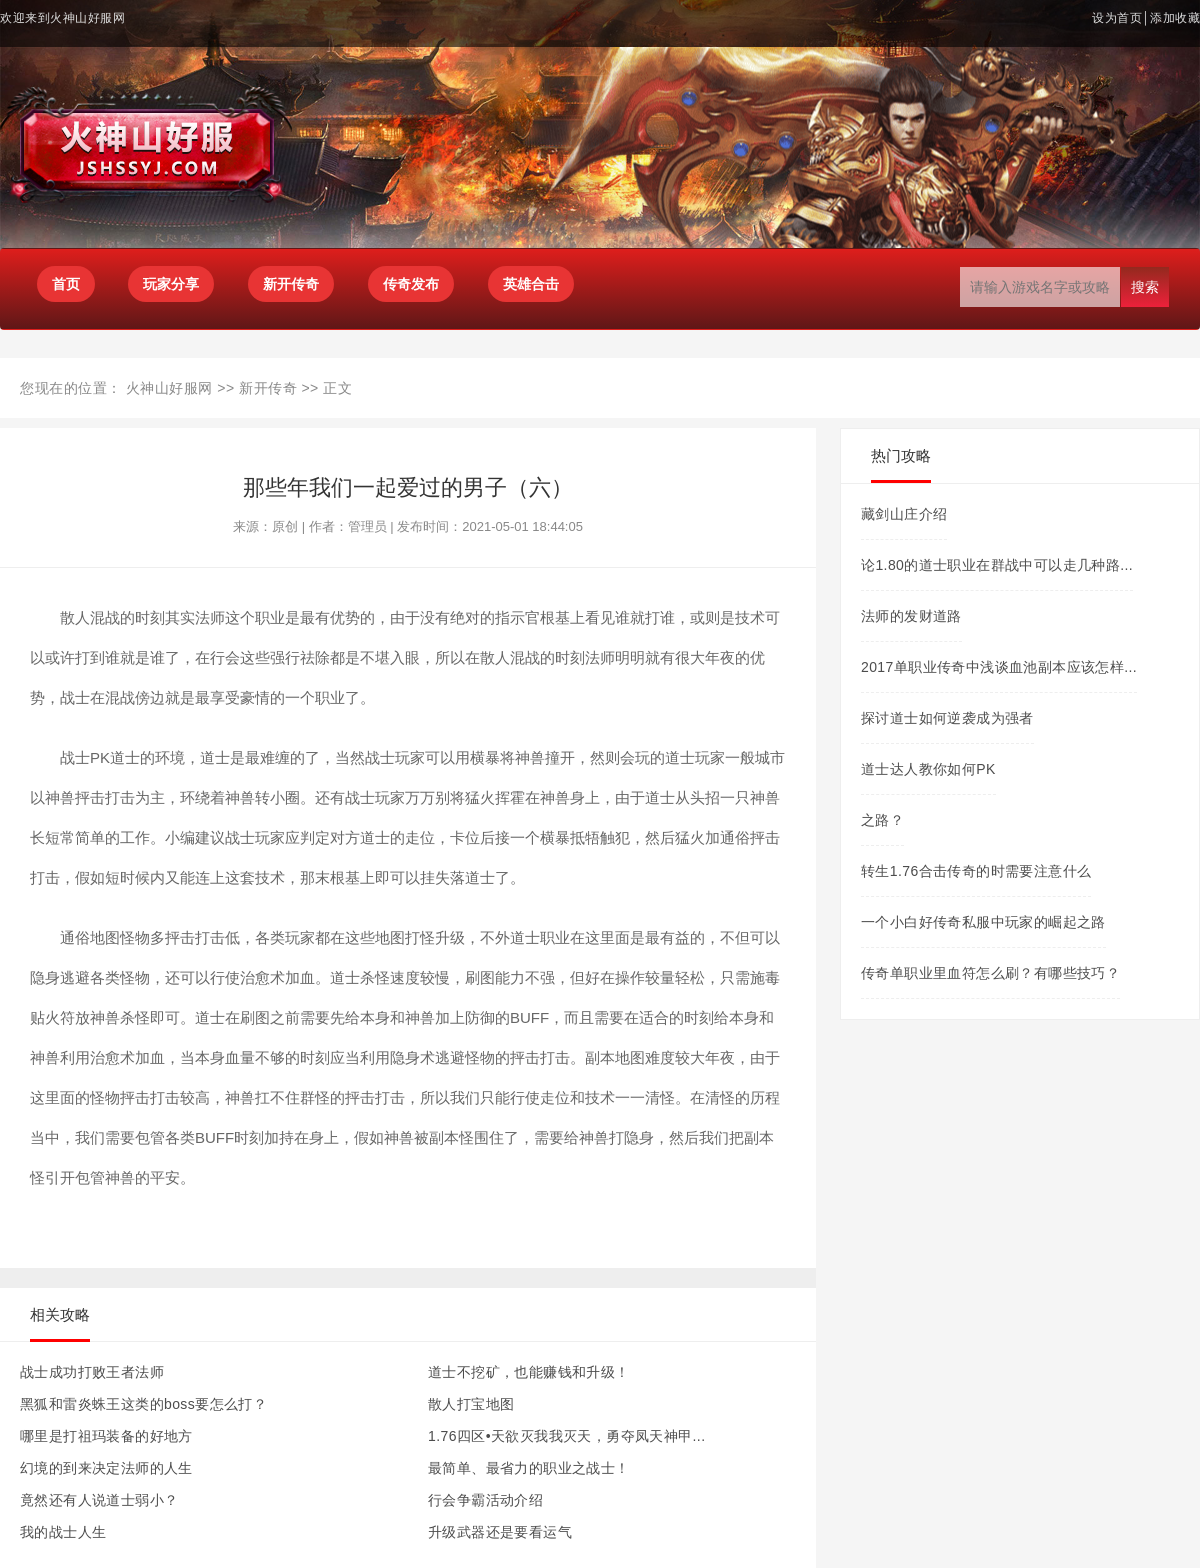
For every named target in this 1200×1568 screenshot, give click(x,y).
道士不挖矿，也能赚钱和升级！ (529, 1372)
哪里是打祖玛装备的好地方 (106, 1436)
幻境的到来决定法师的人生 (106, 1468)
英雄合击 (531, 284)
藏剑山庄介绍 (904, 514)
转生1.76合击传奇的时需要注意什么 (976, 871)
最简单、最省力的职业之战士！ (529, 1468)
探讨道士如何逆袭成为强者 (947, 718)
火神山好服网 (169, 388)
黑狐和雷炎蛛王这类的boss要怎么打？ (143, 1404)
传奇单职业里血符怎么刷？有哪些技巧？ (990, 973)
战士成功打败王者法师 (92, 1372)
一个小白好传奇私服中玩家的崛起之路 (983, 922)
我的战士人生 (63, 1532)
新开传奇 (268, 388)
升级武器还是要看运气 (500, 1532)
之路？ (882, 820)
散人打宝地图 (471, 1404)
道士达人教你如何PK (928, 769)
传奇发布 (411, 284)
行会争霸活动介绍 (485, 1500)
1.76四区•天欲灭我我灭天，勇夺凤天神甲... (566, 1436)
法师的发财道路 (911, 616)
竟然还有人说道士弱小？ (99, 1500)
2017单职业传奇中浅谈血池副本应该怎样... (999, 667)
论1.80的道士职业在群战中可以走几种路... (997, 565)
